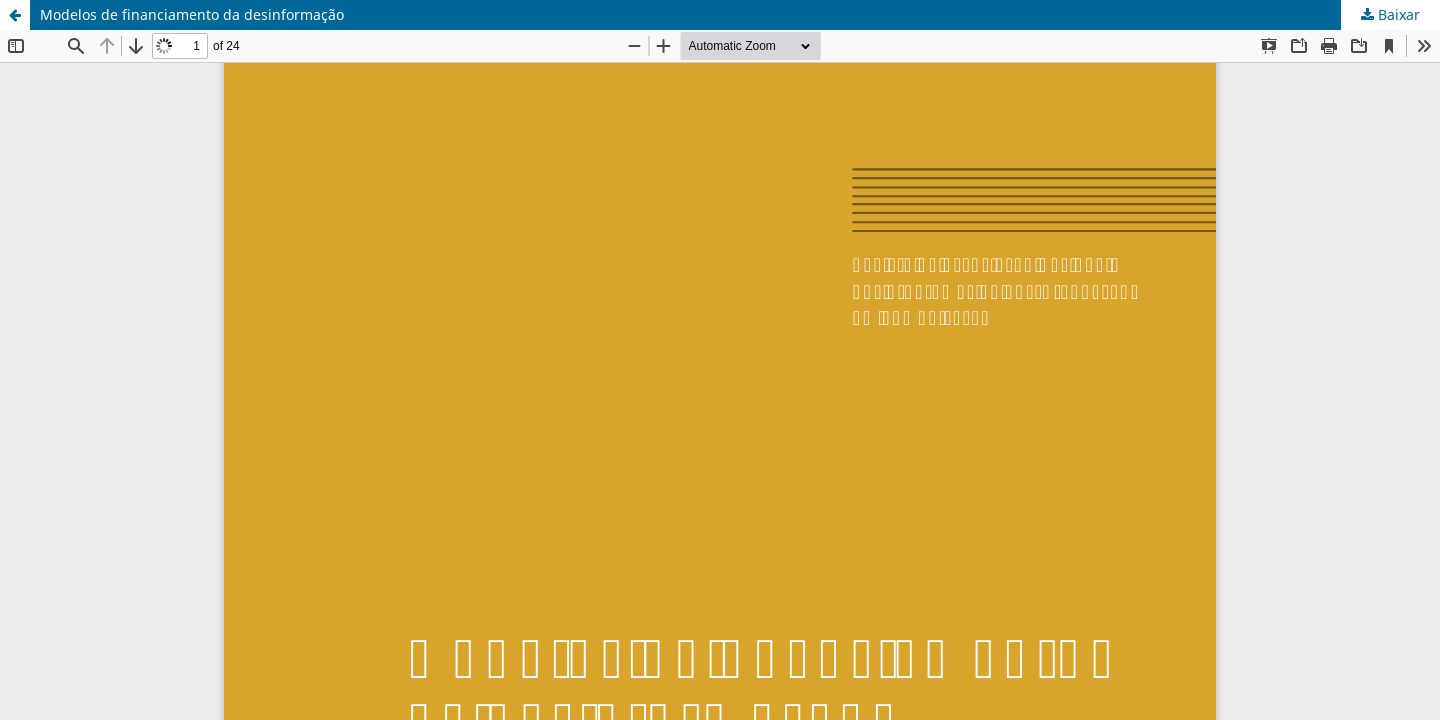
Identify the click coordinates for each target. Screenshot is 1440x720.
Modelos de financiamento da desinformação (192, 14)
